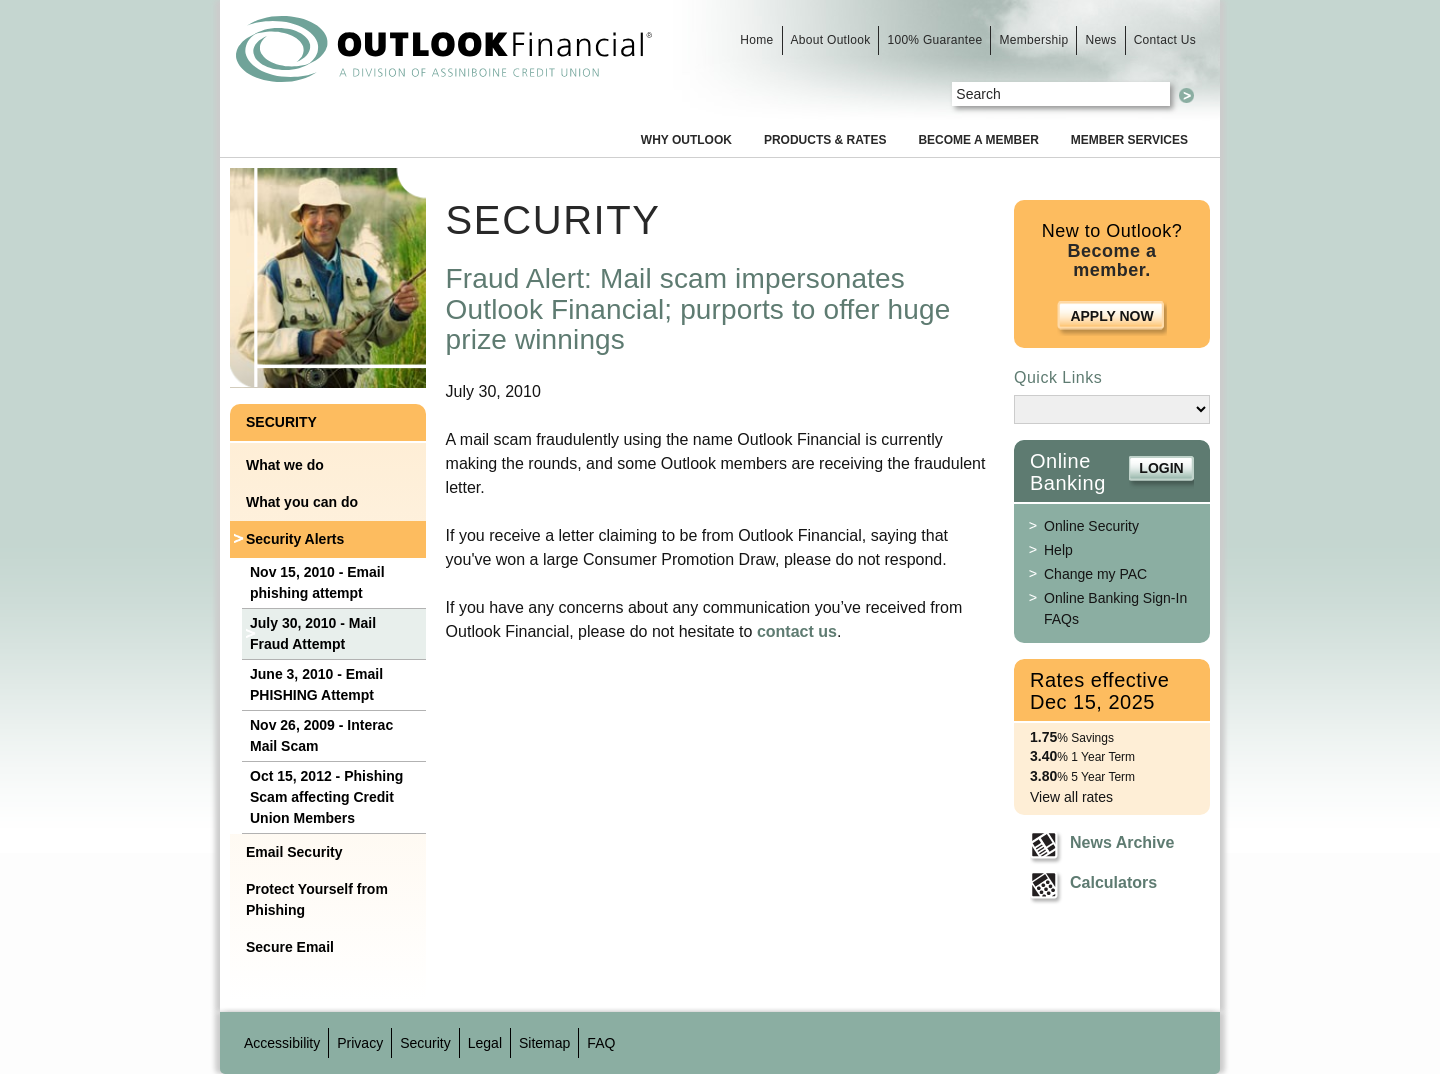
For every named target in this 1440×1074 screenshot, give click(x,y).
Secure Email (290, 947)
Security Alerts (295, 539)
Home (756, 40)
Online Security (1091, 526)
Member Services (1129, 140)
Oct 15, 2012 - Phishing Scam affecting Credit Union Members (326, 797)
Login (1161, 468)
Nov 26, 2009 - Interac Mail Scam (321, 735)
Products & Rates (825, 140)
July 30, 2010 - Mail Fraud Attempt (313, 633)
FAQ (601, 1043)
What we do (285, 465)
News (1100, 40)
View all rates (1071, 797)
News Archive (1122, 842)
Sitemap (544, 1043)
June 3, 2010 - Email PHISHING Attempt (316, 684)
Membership (1033, 40)
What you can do (302, 502)
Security (281, 422)
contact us (797, 631)
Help (1058, 550)
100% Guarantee (934, 40)
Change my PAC (1095, 574)
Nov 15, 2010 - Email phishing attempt (317, 582)
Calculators (1113, 882)
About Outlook (831, 40)
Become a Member (978, 140)
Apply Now (1111, 316)
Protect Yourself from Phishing (317, 899)
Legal (485, 1043)
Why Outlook (686, 140)
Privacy (360, 1043)
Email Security (294, 852)
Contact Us (1165, 40)
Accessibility (282, 1043)
